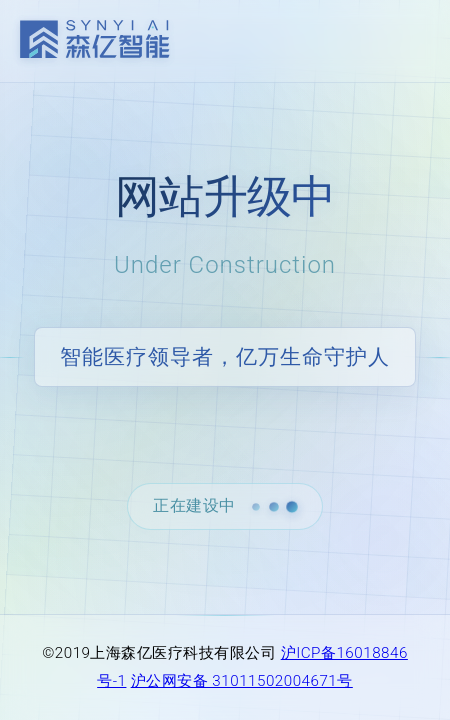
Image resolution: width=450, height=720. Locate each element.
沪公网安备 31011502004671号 (242, 681)
